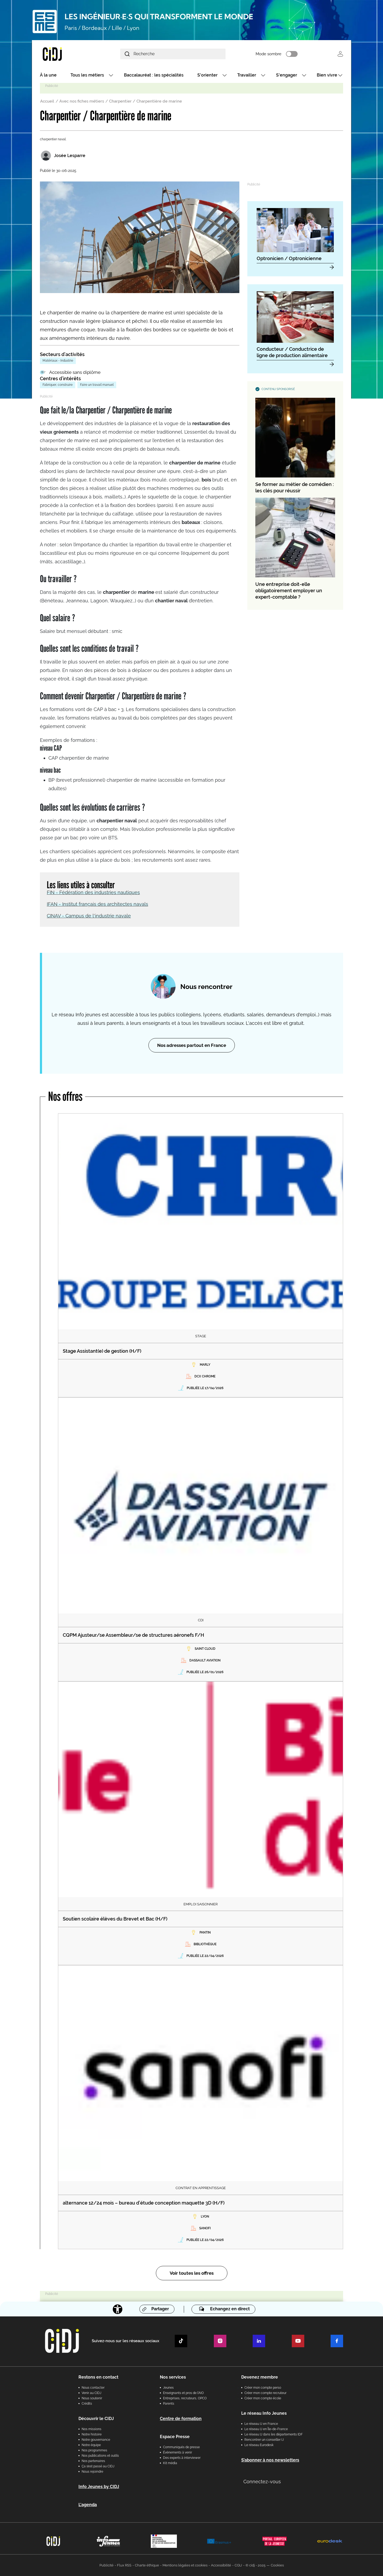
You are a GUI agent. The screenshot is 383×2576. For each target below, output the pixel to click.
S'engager (286, 75)
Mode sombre (268, 54)
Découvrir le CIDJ (96, 2418)
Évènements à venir (177, 2452)
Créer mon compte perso (262, 2387)
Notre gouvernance (96, 2440)
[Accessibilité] (117, 2309)
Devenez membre (259, 2377)
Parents (168, 2403)
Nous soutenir (92, 2398)
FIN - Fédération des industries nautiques (93, 892)
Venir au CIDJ (91, 2393)
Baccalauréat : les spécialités (154, 75)
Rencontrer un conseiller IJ (264, 2440)
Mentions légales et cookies (185, 2565)
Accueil (47, 101)
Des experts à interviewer (182, 2458)
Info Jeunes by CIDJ (98, 2486)
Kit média (170, 2463)
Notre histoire (92, 2434)
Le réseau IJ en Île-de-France (266, 2429)
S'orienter (207, 75)
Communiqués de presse (181, 2447)
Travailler (246, 75)
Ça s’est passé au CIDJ (98, 2466)
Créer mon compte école (262, 2398)
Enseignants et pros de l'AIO (183, 2393)
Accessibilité (221, 2565)
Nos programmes (94, 2450)
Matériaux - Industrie (58, 360)
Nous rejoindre (92, 2471)
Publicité (106, 2565)
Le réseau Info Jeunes (264, 2413)
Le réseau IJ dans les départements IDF (273, 2434)
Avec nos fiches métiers (81, 101)
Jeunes (168, 2387)
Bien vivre (327, 75)
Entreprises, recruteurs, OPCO (185, 2398)
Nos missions (91, 2429)
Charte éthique (147, 2565)
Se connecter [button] (340, 54)
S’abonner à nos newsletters (270, 2460)
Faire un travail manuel (97, 385)
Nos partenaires (93, 2461)
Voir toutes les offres (192, 2273)
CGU (238, 2565)
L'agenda (87, 2504)
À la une (48, 75)
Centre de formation (181, 2418)
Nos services (173, 2377)
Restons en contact (98, 2377)
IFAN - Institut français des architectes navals (97, 904)
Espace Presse (175, 2436)
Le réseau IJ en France (261, 2424)
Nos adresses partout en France (191, 1045)
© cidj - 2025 (255, 2565)
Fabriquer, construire (58, 385)
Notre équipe (91, 2445)
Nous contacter (93, 2387)
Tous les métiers (87, 75)
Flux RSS (124, 2565)
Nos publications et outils (100, 2455)
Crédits (87, 2403)
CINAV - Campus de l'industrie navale (89, 916)
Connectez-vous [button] (262, 2481)
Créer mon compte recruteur (265, 2393)
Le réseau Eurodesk (258, 2445)
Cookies (277, 2565)
